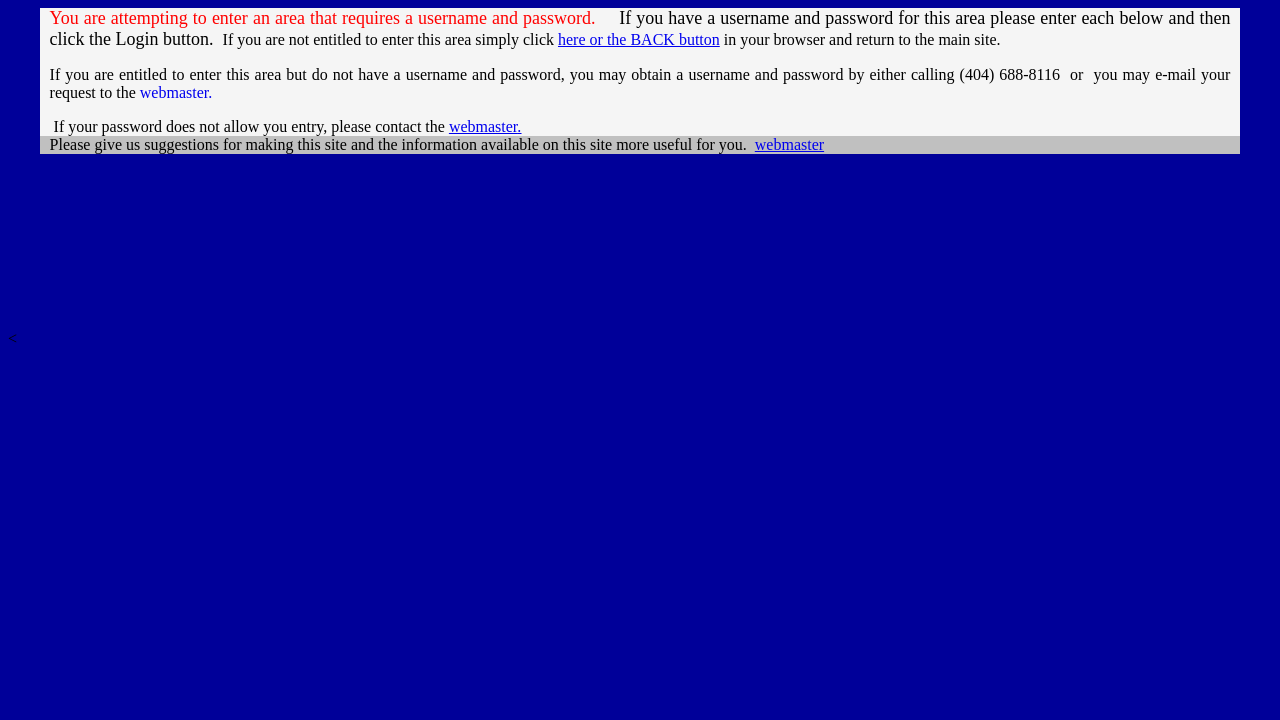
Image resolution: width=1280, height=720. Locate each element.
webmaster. (176, 92)
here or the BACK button (639, 39)
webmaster (485, 126)
